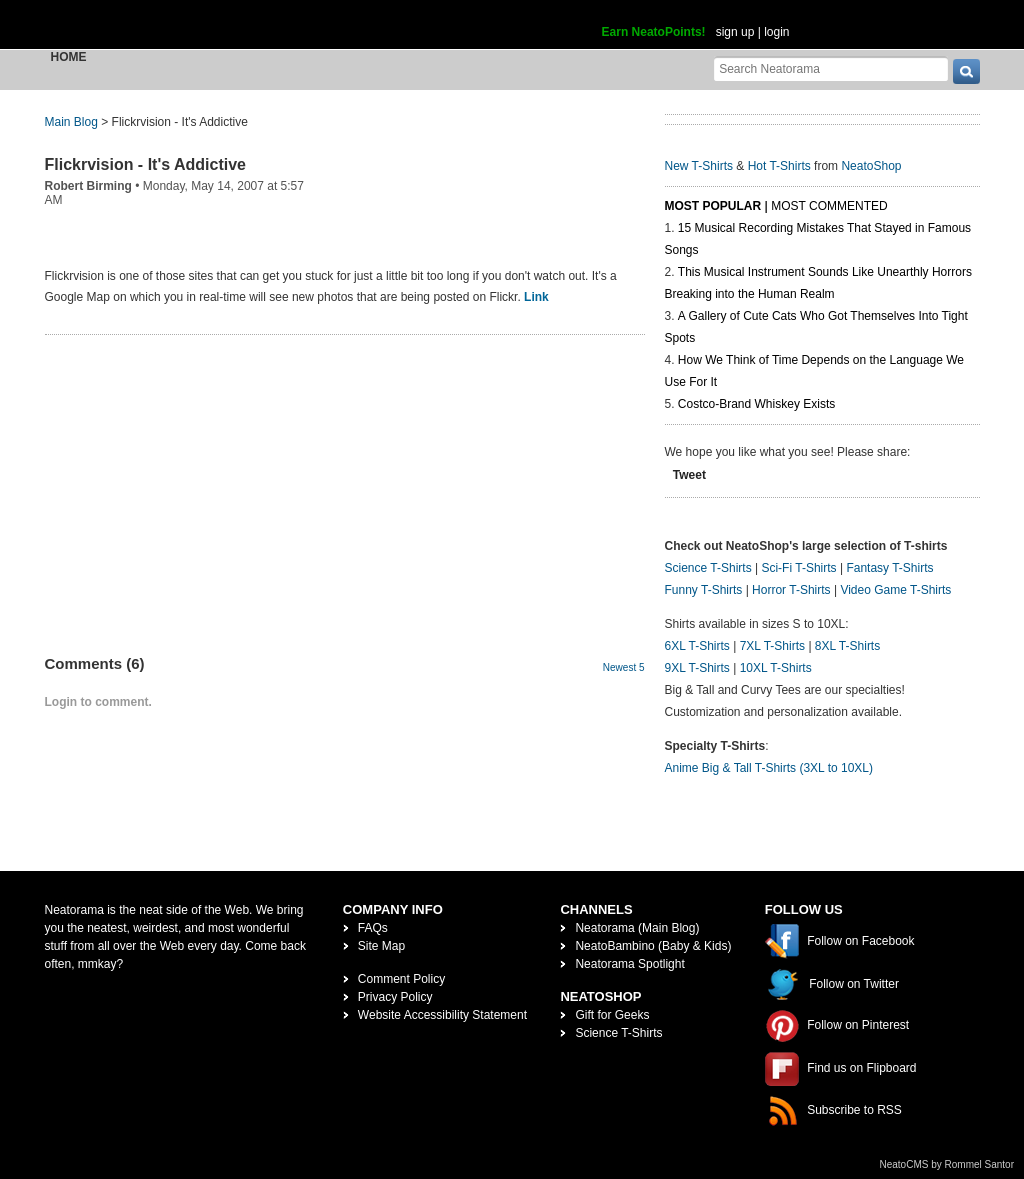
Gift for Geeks (612, 1015)
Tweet (689, 475)
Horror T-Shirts (791, 590)
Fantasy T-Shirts (889, 568)
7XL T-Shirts (772, 646)
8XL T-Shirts (847, 646)
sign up (735, 32)
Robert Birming (88, 186)
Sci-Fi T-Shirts (798, 568)
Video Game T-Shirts (895, 590)
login (776, 32)
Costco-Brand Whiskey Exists (756, 404)
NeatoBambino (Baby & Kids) (653, 946)
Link (536, 297)
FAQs (373, 928)
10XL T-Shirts (776, 668)
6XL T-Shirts (697, 646)
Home (69, 57)
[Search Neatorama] (831, 68)
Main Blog (71, 122)
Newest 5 (624, 667)
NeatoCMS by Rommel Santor (947, 1164)
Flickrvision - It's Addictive (145, 164)
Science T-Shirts (708, 568)
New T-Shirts (699, 166)
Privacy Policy (395, 997)
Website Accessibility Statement (442, 1015)
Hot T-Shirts (779, 166)
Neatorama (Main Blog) (637, 928)
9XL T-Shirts (697, 668)
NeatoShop (871, 166)
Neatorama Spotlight (629, 964)
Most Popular (713, 206)
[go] (966, 71)
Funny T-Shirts (704, 590)
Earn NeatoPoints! (654, 32)
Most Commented (829, 206)
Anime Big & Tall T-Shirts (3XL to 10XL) (769, 768)
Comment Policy (401, 979)
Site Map (381, 946)
